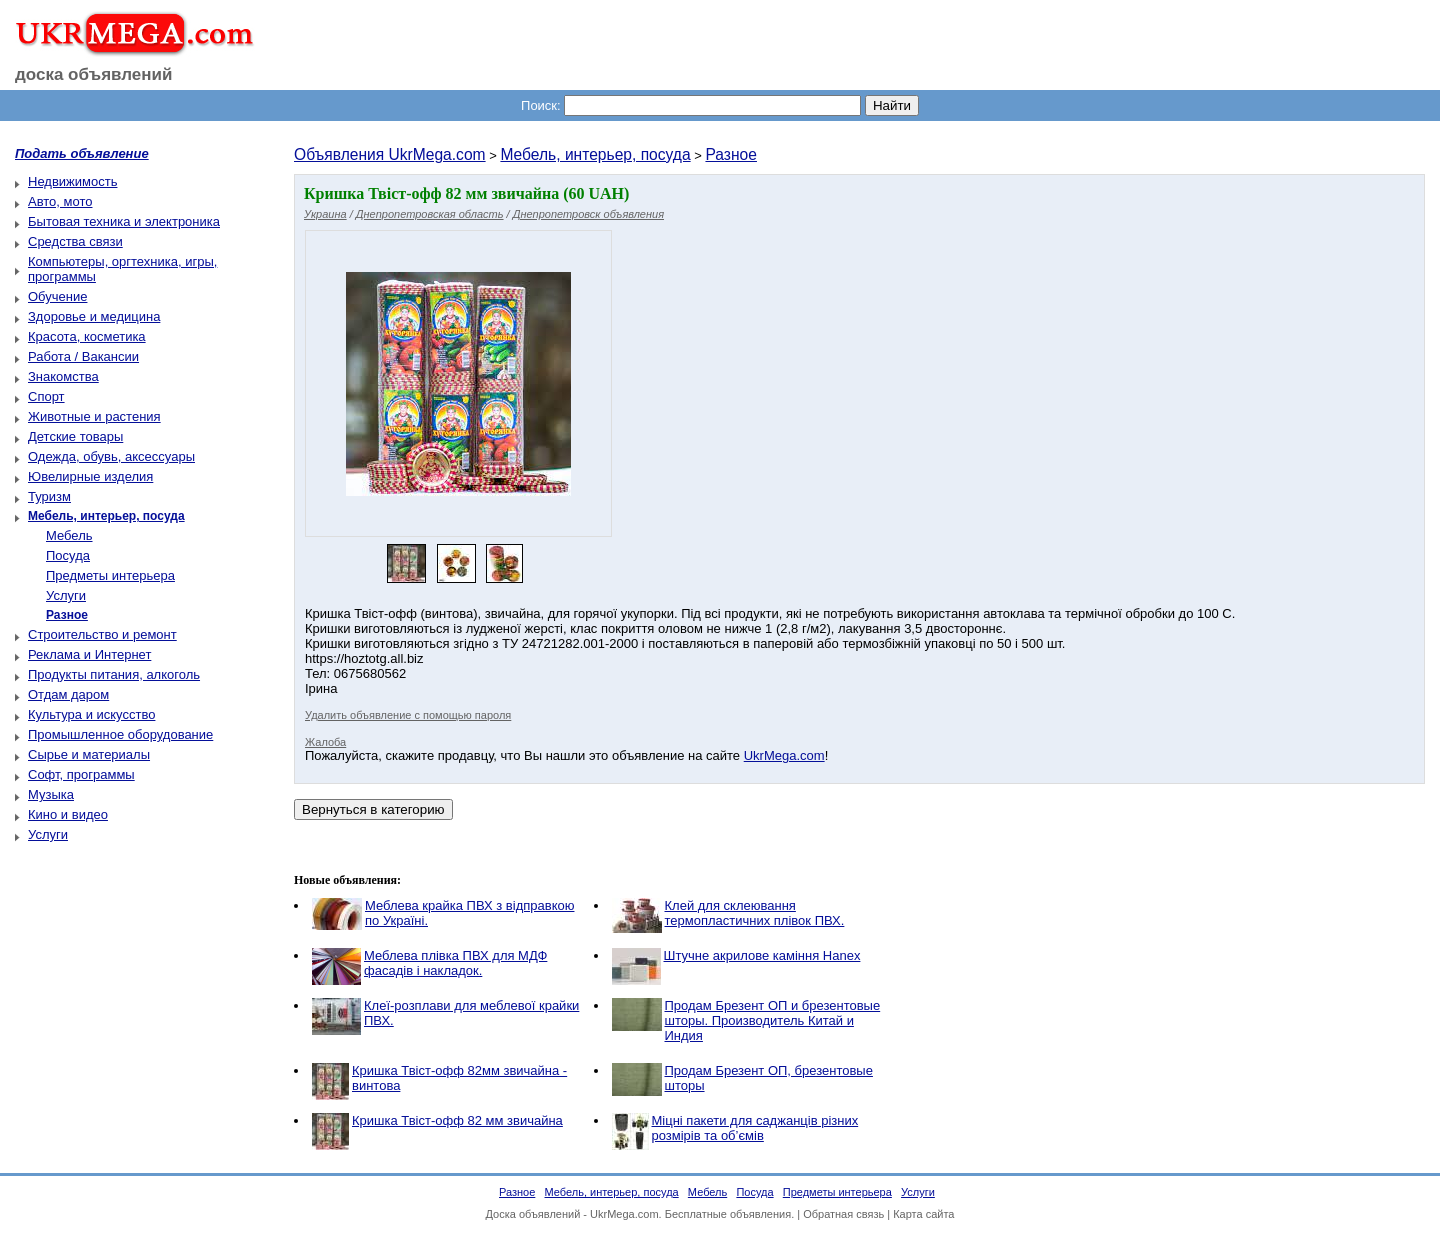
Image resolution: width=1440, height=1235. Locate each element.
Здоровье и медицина (94, 316)
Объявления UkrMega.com (390, 154)
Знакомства (63, 376)
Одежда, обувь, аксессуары (111, 456)
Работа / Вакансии (83, 356)
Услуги (66, 595)
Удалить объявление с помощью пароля (408, 715)
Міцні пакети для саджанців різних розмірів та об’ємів (755, 1128)
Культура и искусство (91, 714)
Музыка (51, 794)
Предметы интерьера (110, 575)
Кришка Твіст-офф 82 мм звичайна (457, 1120)
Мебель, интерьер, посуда (595, 154)
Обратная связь (843, 1214)
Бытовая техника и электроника (124, 221)
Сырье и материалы (89, 754)
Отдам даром (68, 694)
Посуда (68, 555)
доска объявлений (94, 74)
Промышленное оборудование (120, 734)
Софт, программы (81, 774)
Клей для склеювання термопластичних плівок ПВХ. (755, 913)
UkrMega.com (784, 755)
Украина (325, 214)
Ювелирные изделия (90, 476)
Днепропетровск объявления (588, 214)
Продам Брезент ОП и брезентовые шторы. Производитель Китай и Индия (773, 1020)
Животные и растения (94, 416)
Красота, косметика (87, 336)
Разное (731, 154)
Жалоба (325, 742)
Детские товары (75, 436)
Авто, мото (60, 201)
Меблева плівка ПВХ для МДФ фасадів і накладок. (455, 963)
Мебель (69, 535)
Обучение (57, 296)
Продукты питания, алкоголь (114, 674)
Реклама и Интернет (89, 654)
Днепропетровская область (430, 214)
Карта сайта (923, 1214)
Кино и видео (68, 814)
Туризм (49, 496)
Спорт (46, 396)
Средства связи (75, 241)
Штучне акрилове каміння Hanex (762, 955)
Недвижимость (72, 181)
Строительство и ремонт (102, 634)
